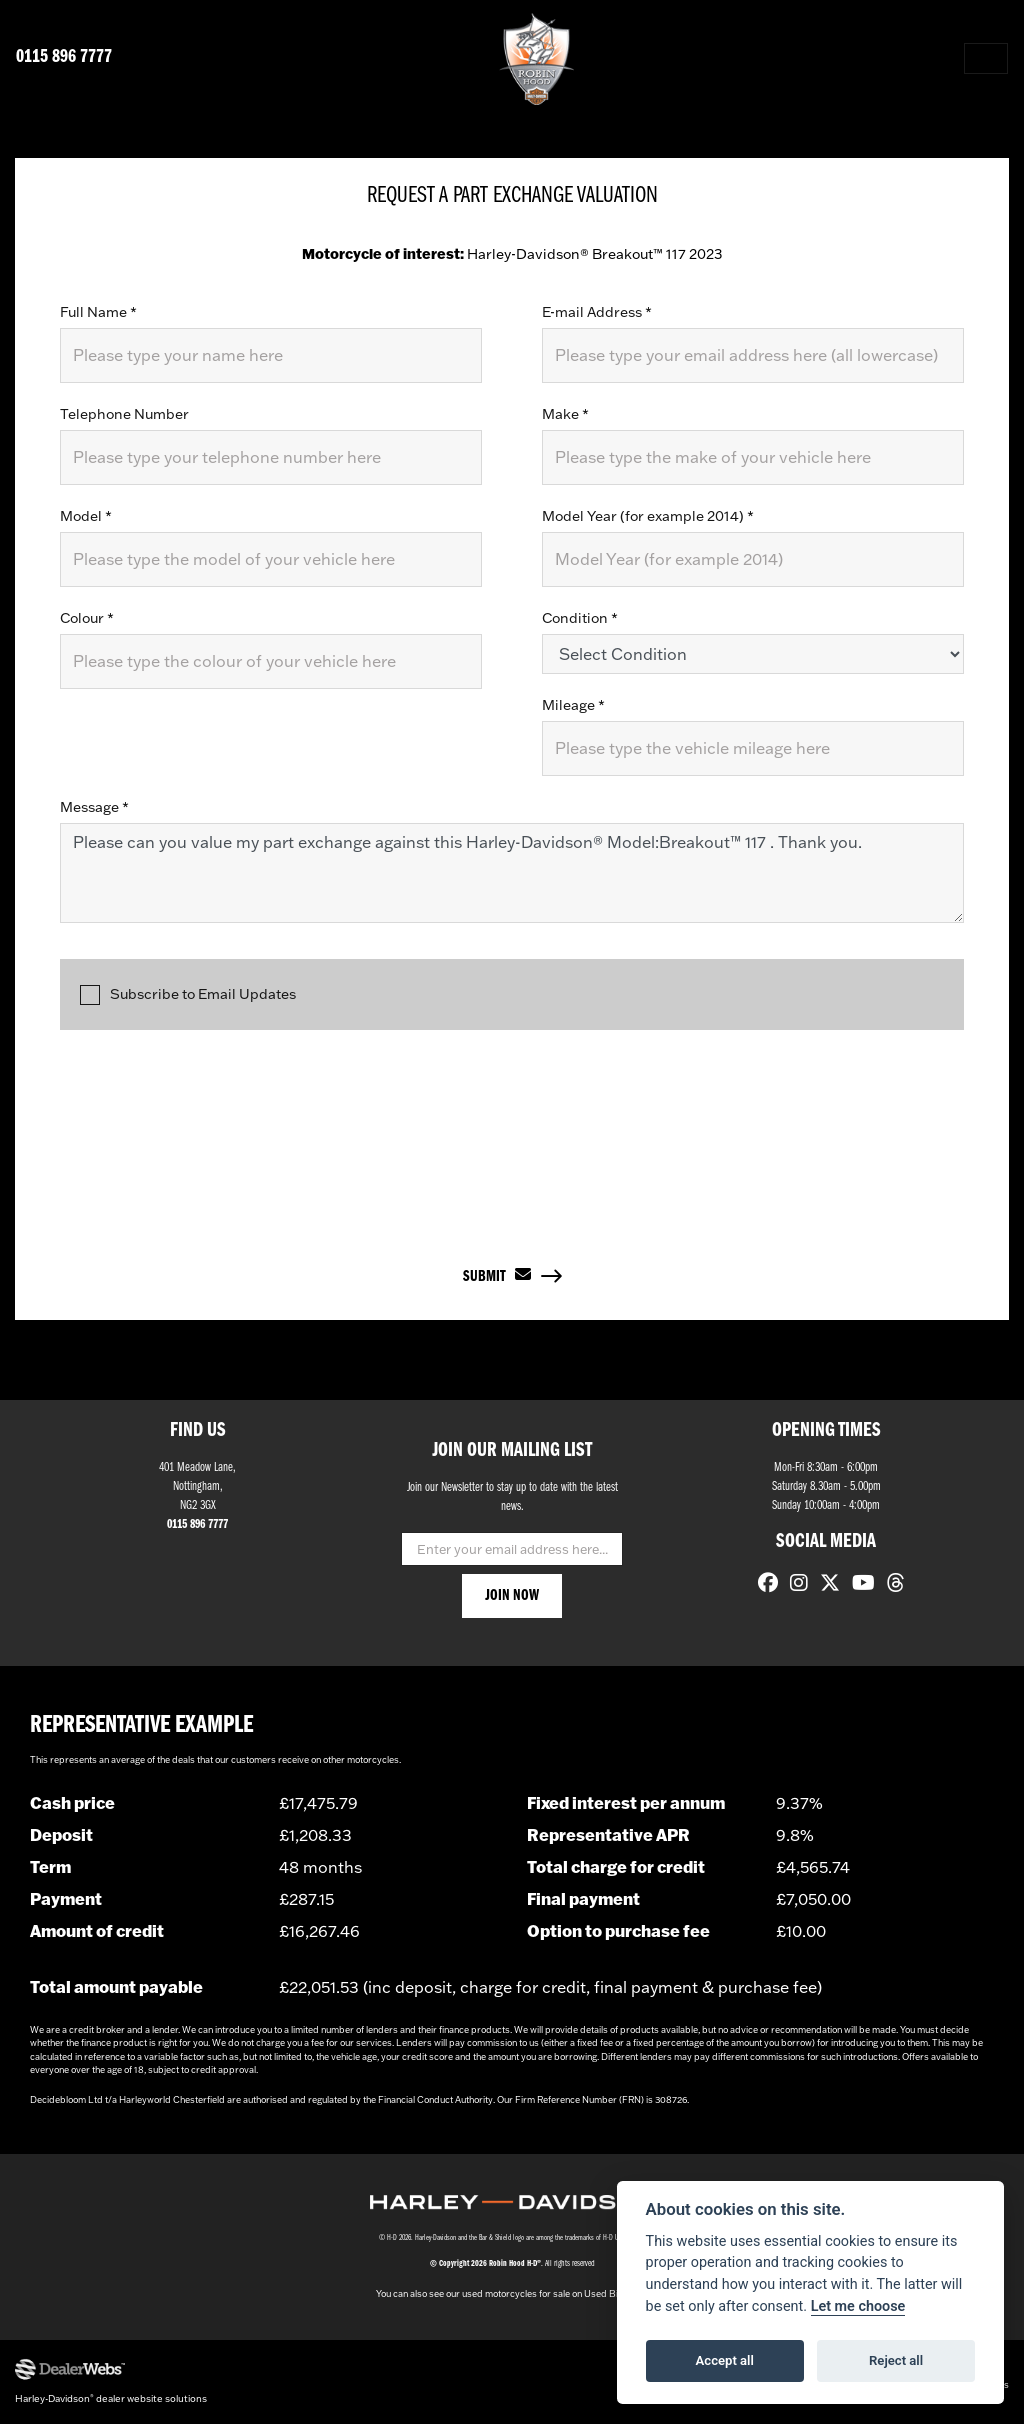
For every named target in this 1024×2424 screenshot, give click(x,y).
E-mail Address (597, 312)
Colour (87, 618)
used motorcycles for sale (516, 2293)
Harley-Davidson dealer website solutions (111, 2398)
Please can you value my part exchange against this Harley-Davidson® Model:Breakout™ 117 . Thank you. (512, 873)
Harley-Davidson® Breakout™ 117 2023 (512, 254)
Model (86, 516)
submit (497, 1275)
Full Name (98, 312)
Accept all (725, 2360)
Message (94, 807)
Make (565, 414)
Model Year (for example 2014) (648, 516)
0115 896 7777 (64, 57)
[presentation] (512, 1129)
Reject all (896, 2360)
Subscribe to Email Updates (188, 995)
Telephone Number (124, 414)
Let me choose (858, 2306)
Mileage (573, 705)
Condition (580, 618)
